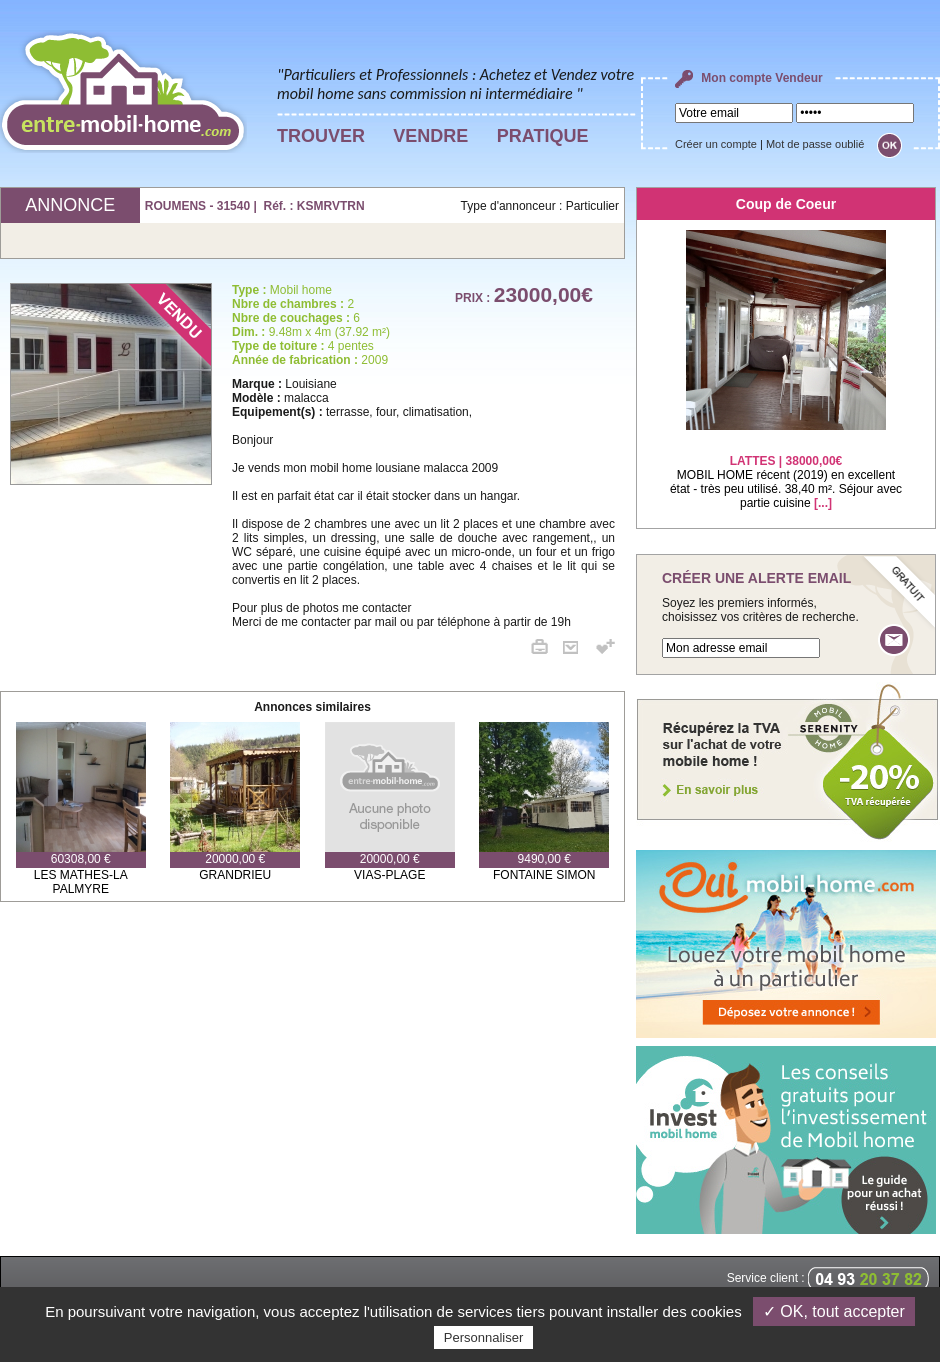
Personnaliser (484, 1337)
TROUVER (321, 136)
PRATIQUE (543, 136)
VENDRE (430, 136)
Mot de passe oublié (815, 144)
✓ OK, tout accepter (834, 1311)
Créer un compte (716, 144)
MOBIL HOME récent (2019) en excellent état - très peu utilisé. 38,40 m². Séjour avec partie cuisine (786, 469)
